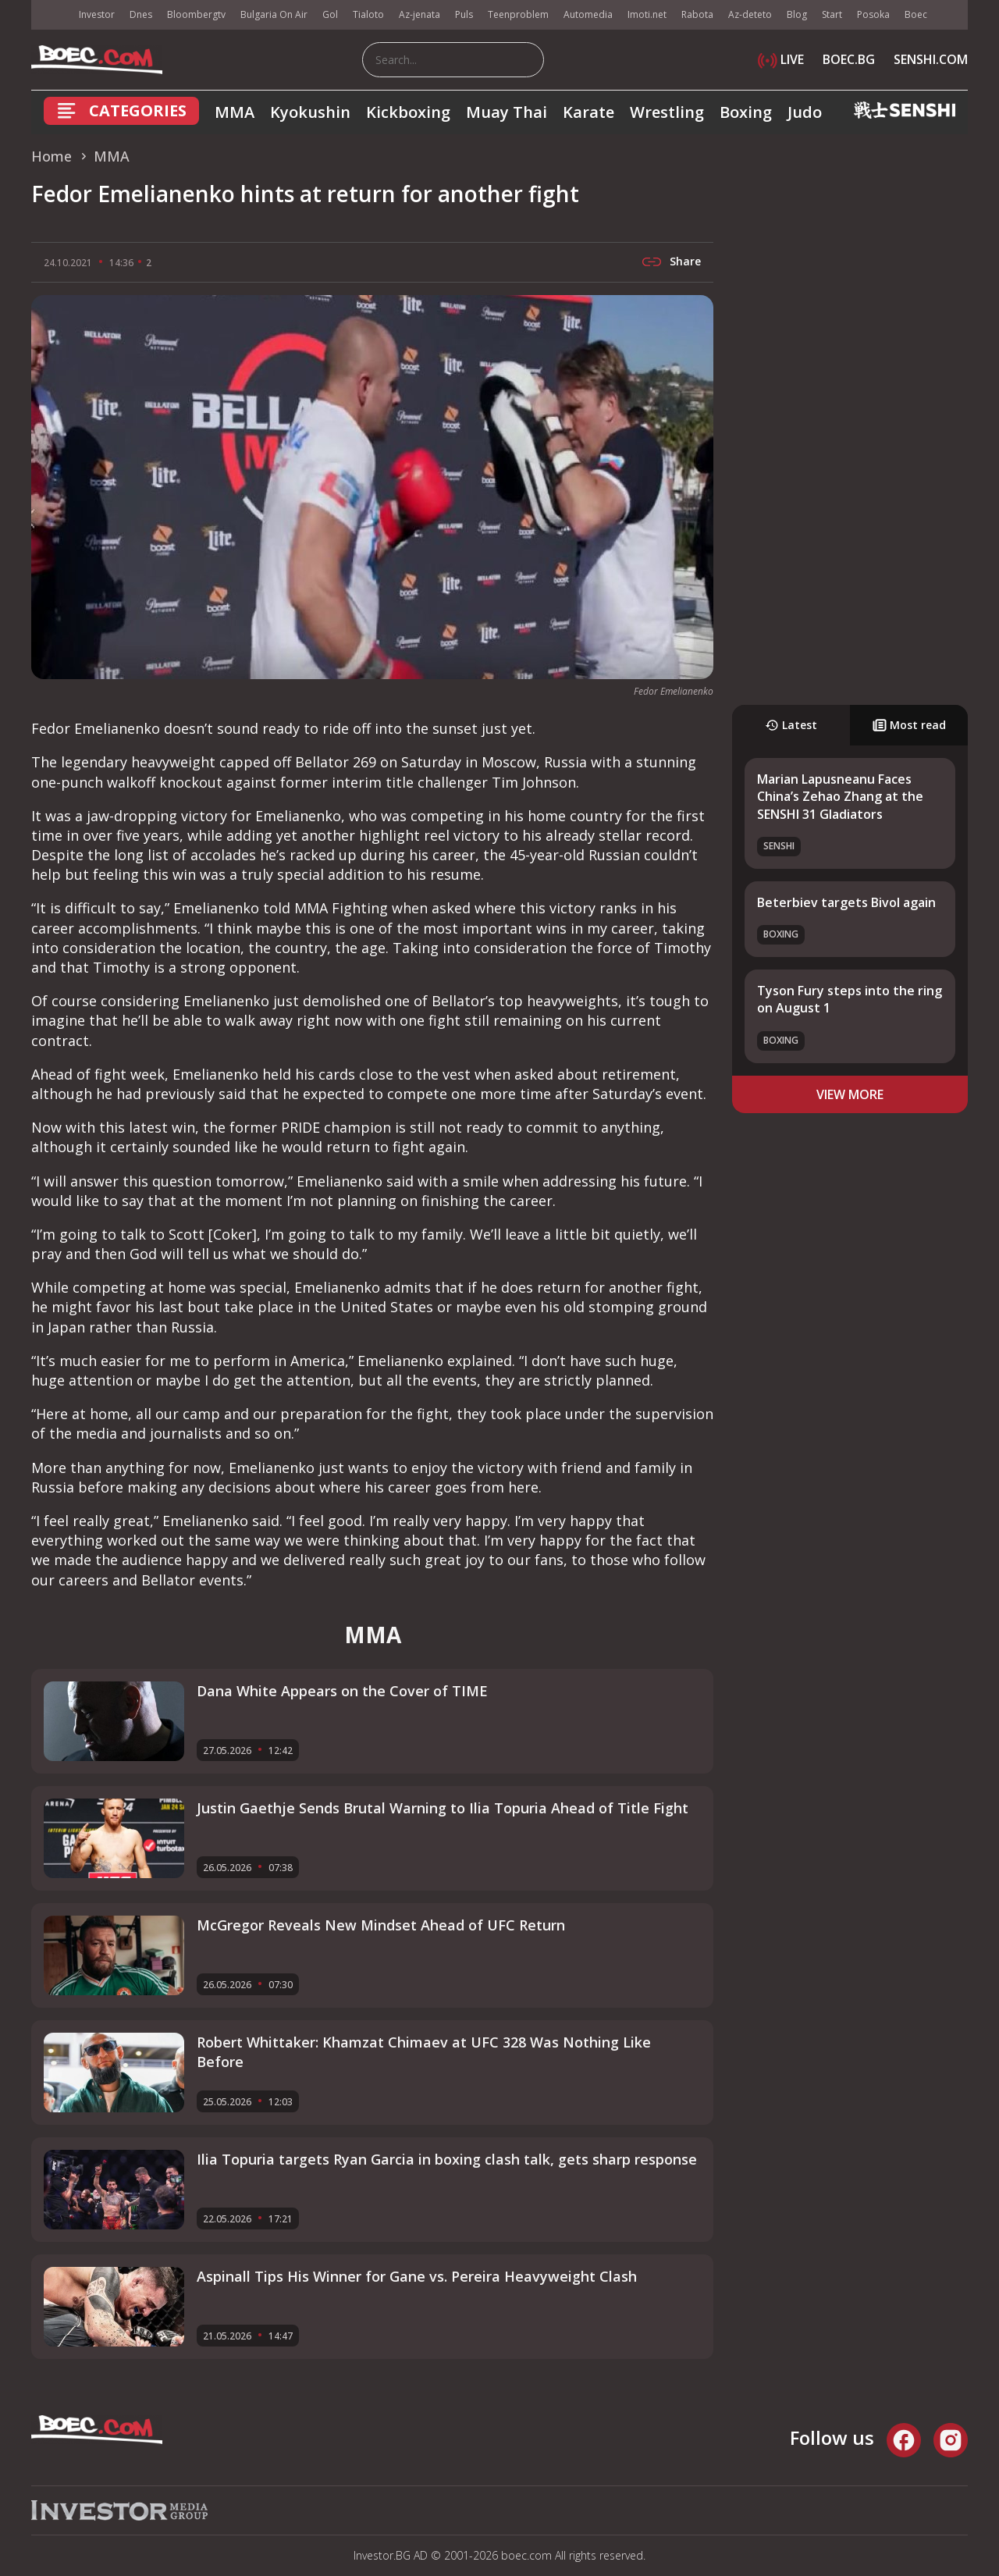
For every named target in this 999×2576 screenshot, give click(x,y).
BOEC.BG (849, 59)
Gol (330, 14)
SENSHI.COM (931, 59)
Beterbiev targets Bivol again (846, 902)
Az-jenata (419, 14)
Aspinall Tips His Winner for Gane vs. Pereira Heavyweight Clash (417, 2276)
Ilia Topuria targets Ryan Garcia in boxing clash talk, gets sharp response (447, 2159)
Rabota (697, 14)
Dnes (141, 14)
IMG (50, 15)
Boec (916, 14)
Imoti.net (647, 14)
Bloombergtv (196, 14)
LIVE (781, 59)
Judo (804, 112)
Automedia (588, 14)
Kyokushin (310, 112)
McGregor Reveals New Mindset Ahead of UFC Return (381, 1925)
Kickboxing (408, 112)
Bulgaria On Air (274, 14)
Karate (588, 112)
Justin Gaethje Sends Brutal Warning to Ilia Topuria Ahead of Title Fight (442, 1808)
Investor (97, 14)
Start (832, 14)
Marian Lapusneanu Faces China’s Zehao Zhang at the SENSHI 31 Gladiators (840, 796)
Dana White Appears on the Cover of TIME (342, 1690)
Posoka (873, 14)
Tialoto (368, 14)
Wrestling (667, 112)
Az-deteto (750, 14)
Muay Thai (506, 112)
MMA (234, 112)
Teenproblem (518, 14)
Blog (797, 14)
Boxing (746, 112)
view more (849, 1094)
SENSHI (779, 845)
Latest (791, 724)
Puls (464, 14)
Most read (909, 724)
